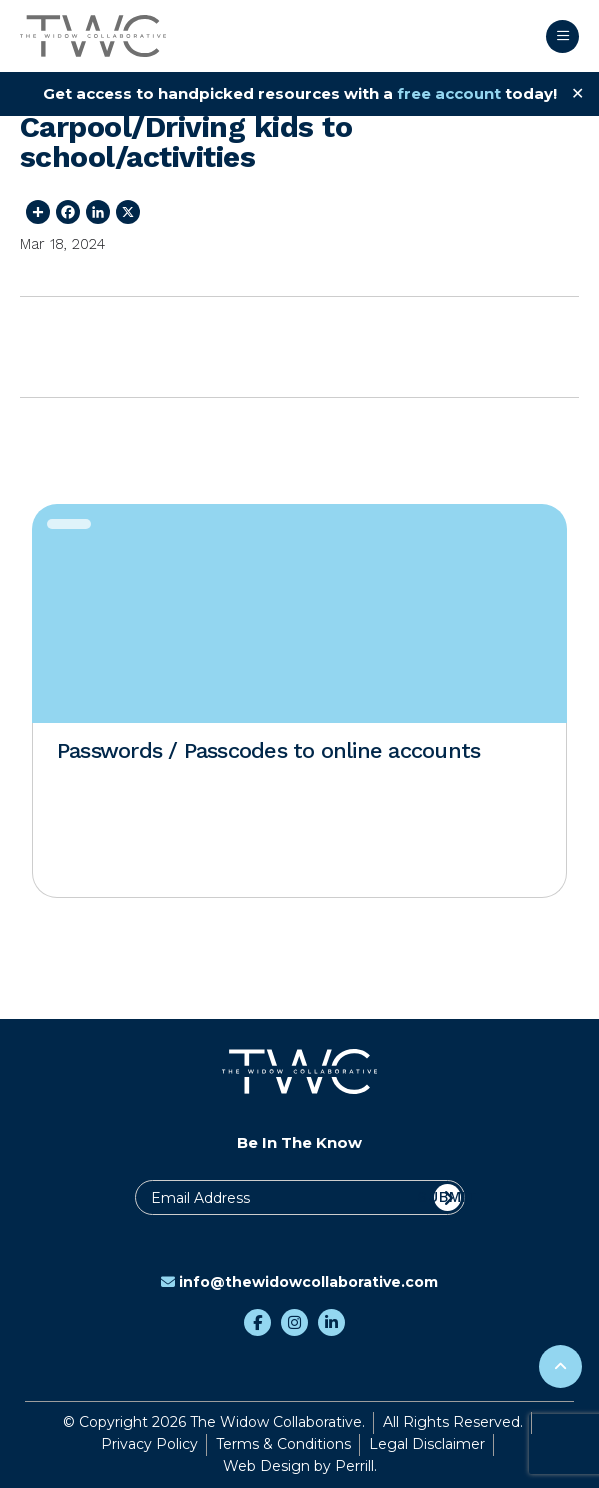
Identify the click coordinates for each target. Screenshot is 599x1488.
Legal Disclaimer (427, 1444)
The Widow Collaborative (93, 36)
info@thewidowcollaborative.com (299, 1282)
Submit (447, 1197)
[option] (299, 701)
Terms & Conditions (283, 1444)
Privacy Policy (149, 1444)
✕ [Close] (577, 93)
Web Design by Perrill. (300, 1466)
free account (449, 93)
